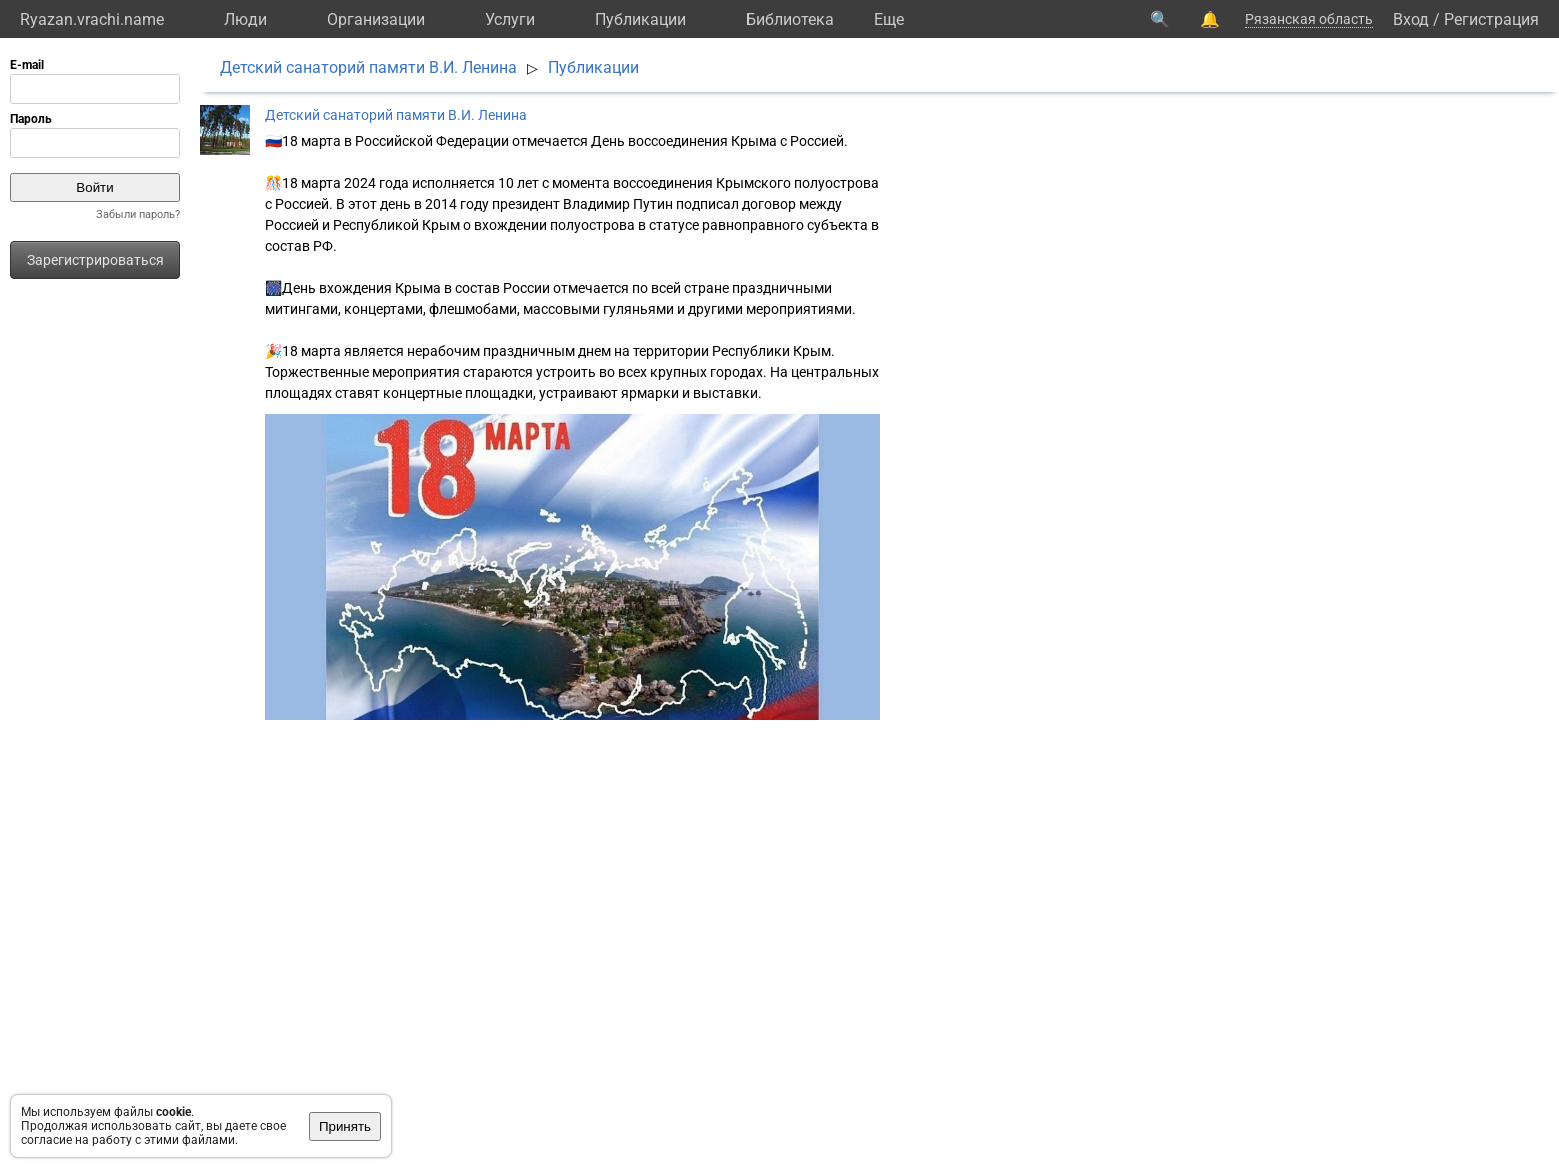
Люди (245, 19)
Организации (376, 19)
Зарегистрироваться (95, 260)
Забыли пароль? (138, 214)
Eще (889, 19)
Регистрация (1491, 19)
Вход (1411, 19)
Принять (345, 1126)
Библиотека (790, 19)
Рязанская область (1309, 19)
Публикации (640, 19)
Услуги (510, 19)
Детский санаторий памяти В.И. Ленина (368, 67)
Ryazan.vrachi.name (92, 19)
